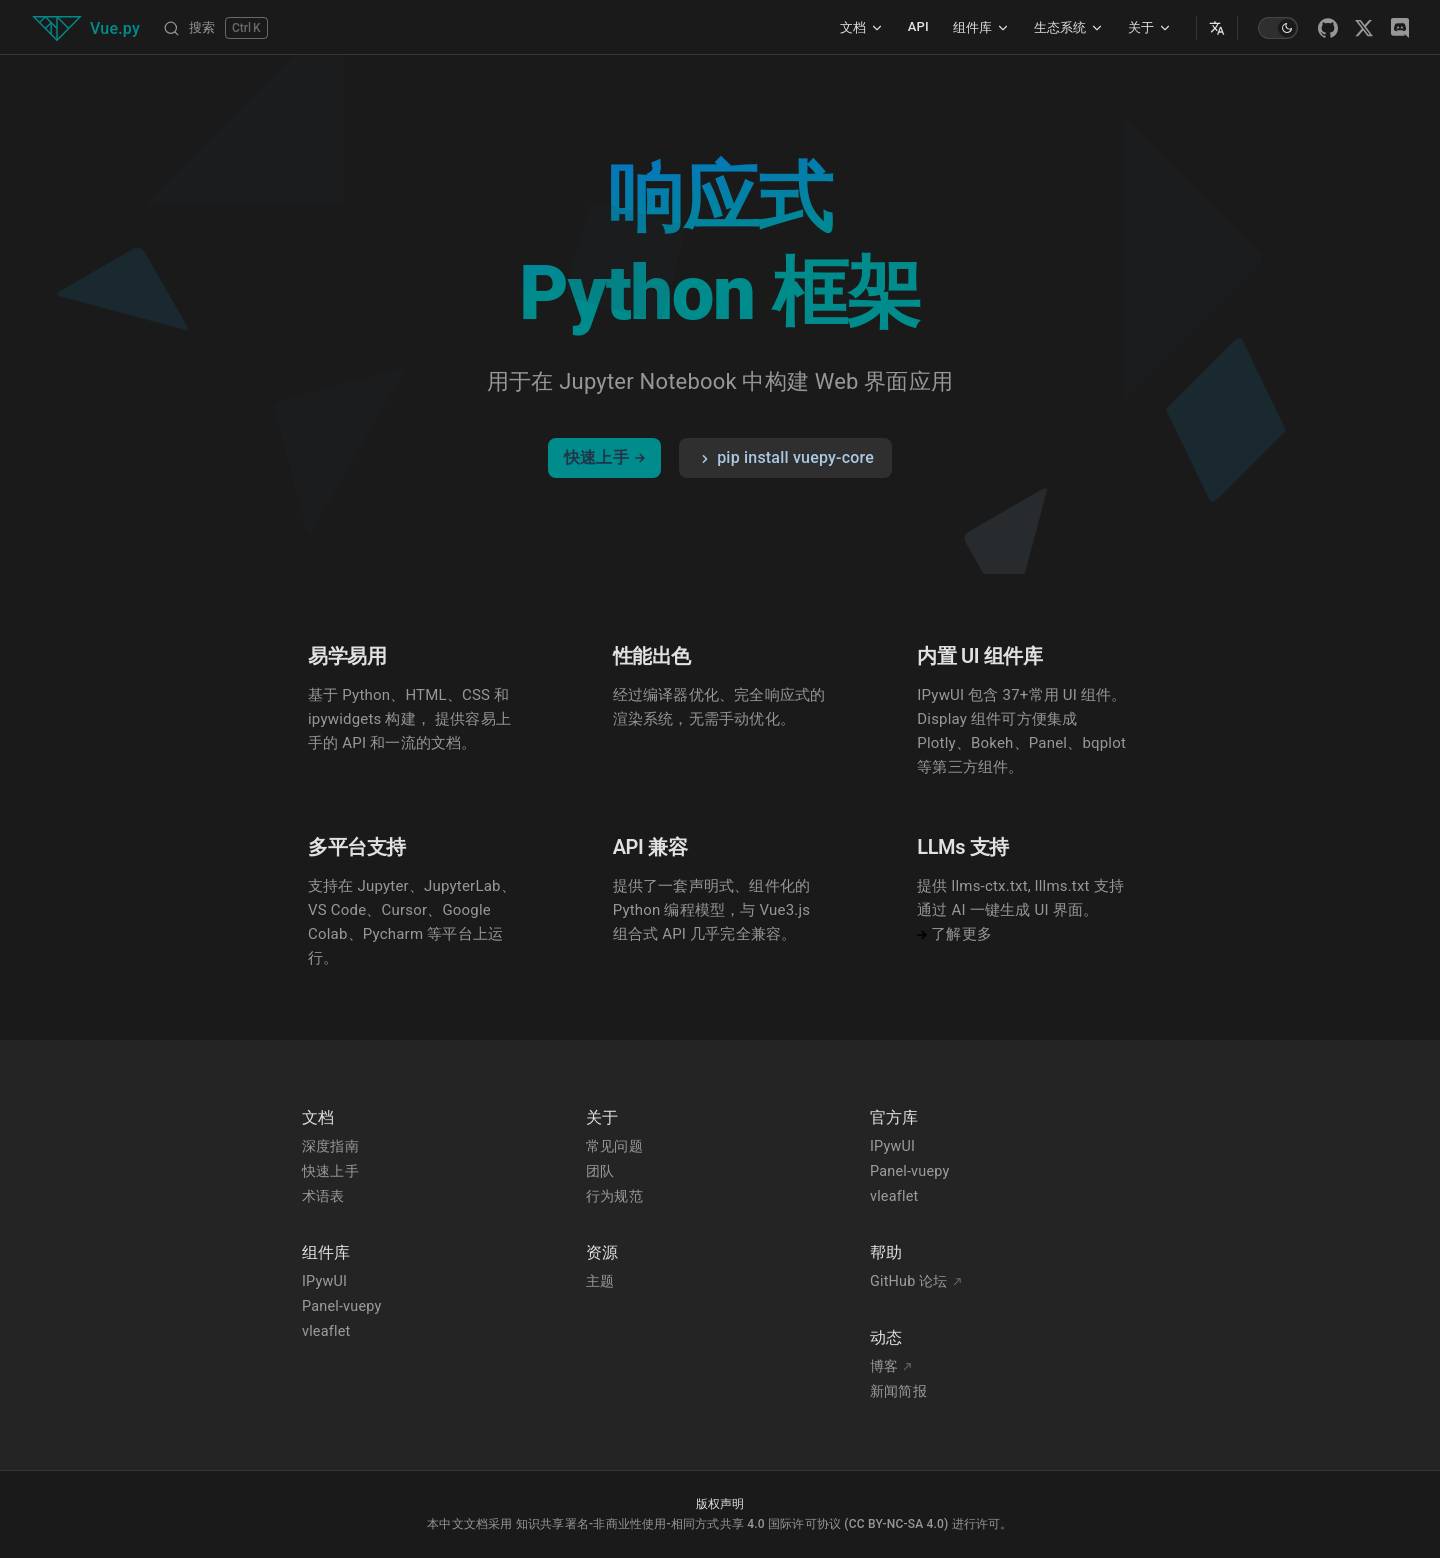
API (918, 26)
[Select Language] (1217, 27)
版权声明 (720, 1504)
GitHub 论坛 (916, 1281)
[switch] (1278, 28)
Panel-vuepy (341, 1306)
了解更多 (954, 934)
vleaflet (326, 1331)
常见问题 (614, 1146)
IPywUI (324, 1281)
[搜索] (216, 27)
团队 (600, 1171)
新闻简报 (898, 1391)
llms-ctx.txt (990, 886)
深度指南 (330, 1146)
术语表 (323, 1196)
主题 (600, 1281)
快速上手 (604, 457)
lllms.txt (1062, 886)
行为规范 (614, 1196)
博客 (891, 1366)
